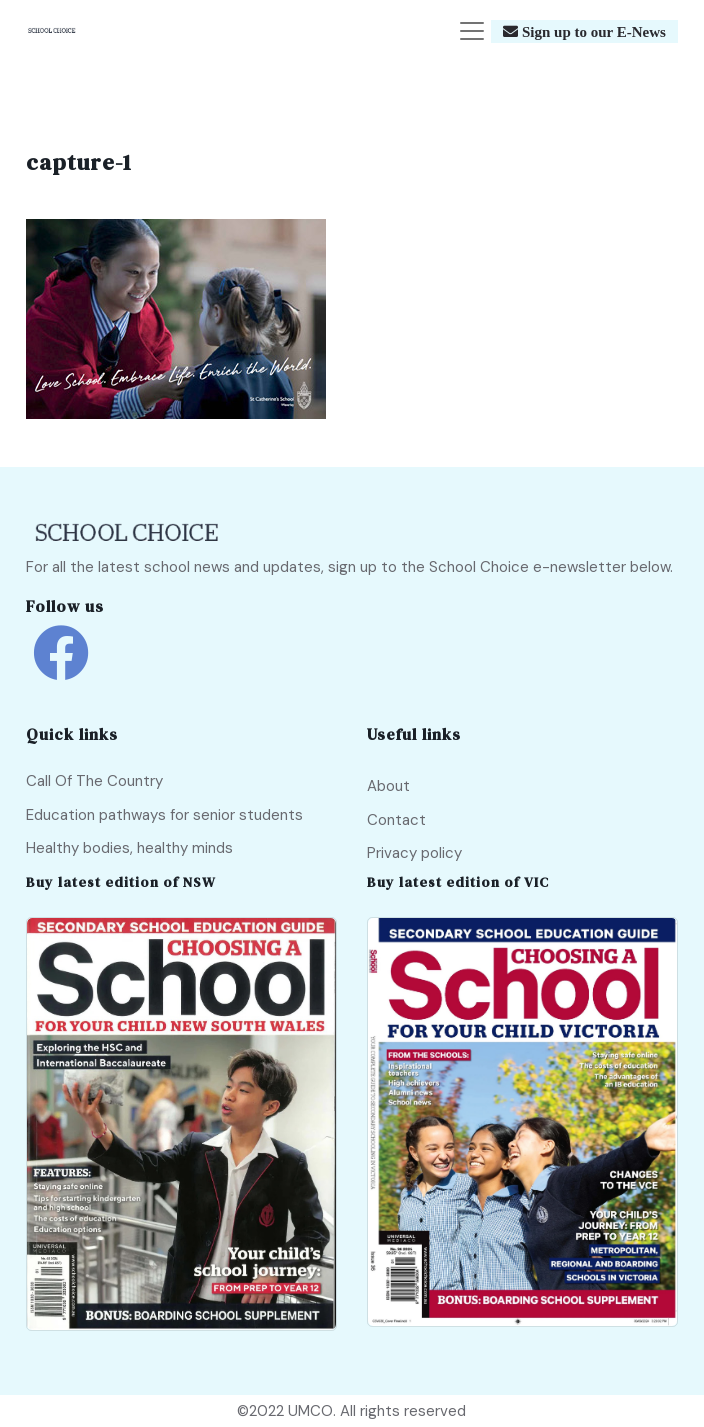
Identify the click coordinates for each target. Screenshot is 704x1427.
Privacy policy (414, 853)
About (388, 786)
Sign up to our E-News (592, 31)
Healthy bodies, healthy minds (129, 848)
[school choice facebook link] (61, 667)
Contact (396, 820)
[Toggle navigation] (472, 31)
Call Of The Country (94, 781)
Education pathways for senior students (164, 815)
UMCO (310, 1411)
